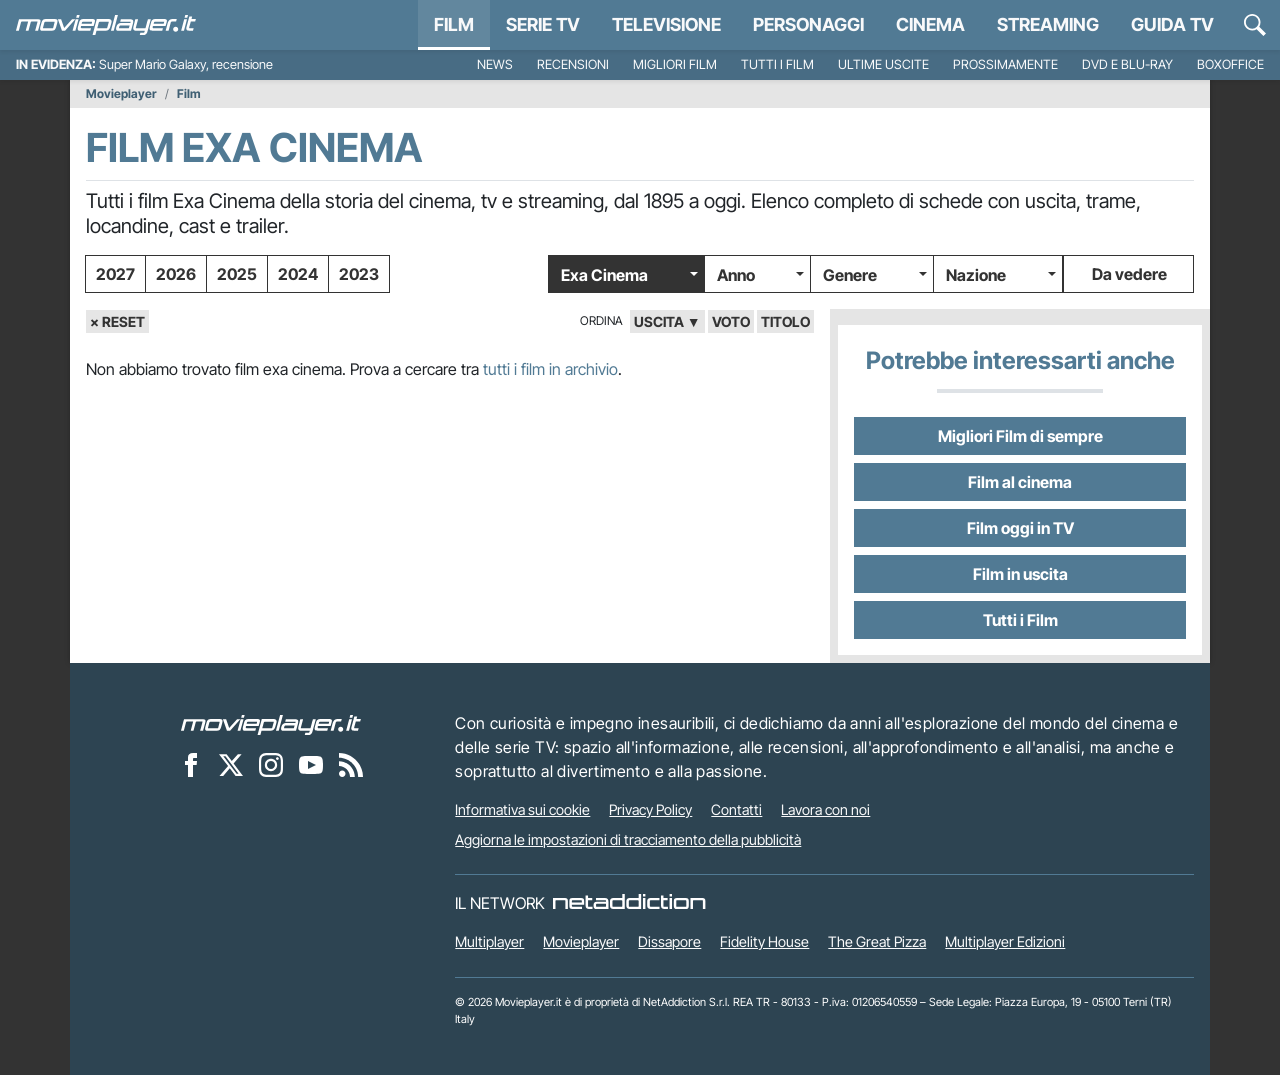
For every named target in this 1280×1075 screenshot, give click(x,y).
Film (454, 24)
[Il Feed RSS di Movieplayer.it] (351, 764)
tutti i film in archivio (550, 369)
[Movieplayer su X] (231, 764)
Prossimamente (1005, 64)
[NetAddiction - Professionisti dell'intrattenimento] (629, 903)
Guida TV (1172, 24)
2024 (298, 274)
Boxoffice (1230, 64)
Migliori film (675, 64)
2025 (237, 274)
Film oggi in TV (1020, 528)
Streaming (1048, 24)
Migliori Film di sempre (1020, 436)
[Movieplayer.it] (106, 25)
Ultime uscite (883, 64)
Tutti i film (777, 64)
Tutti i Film (1020, 620)
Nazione (976, 275)
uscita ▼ (667, 321)
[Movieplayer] (271, 723)
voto (731, 321)
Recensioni (573, 64)
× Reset (117, 321)
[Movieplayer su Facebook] (191, 764)
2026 (176, 274)
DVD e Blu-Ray (1127, 64)
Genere (850, 275)
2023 (359, 274)
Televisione (666, 24)
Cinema (930, 24)
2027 (115, 274)
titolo (785, 321)
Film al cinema (1020, 482)
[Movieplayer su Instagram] (271, 764)
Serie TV (543, 24)
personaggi (808, 24)
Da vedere (1129, 274)
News (495, 64)
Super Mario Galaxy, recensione (186, 64)
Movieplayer (121, 94)
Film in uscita (1020, 574)
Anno (736, 275)
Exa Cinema (604, 275)
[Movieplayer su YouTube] (311, 764)
